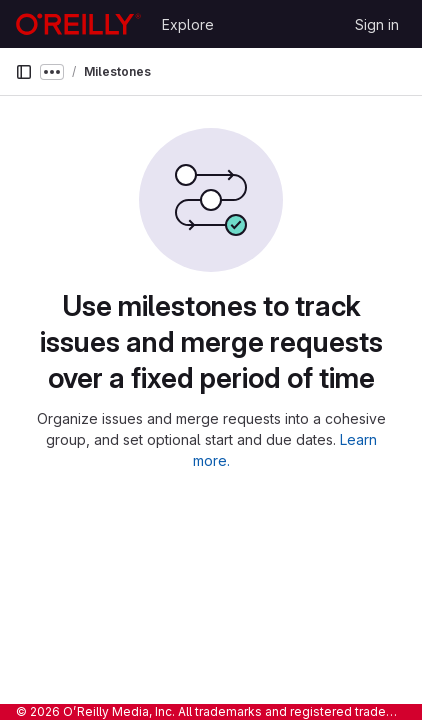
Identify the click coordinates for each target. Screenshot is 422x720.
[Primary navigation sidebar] (24, 72)
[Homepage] (78, 24)
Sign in (377, 24)
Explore (188, 24)
